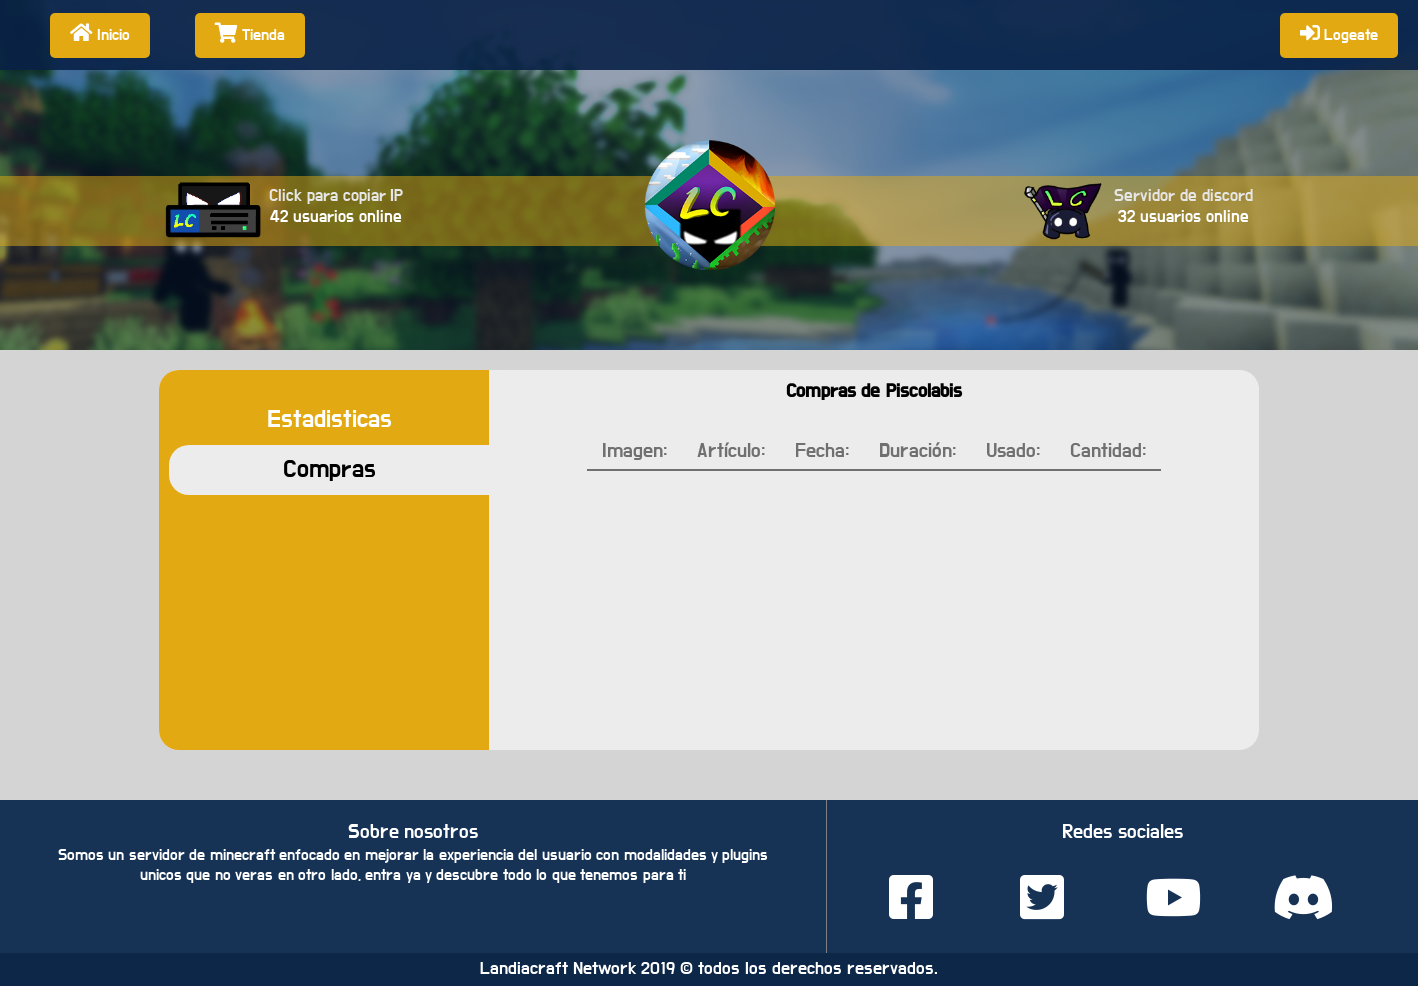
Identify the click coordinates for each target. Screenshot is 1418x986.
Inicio (100, 33)
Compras (329, 469)
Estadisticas (329, 419)
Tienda (250, 33)
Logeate (1339, 33)
